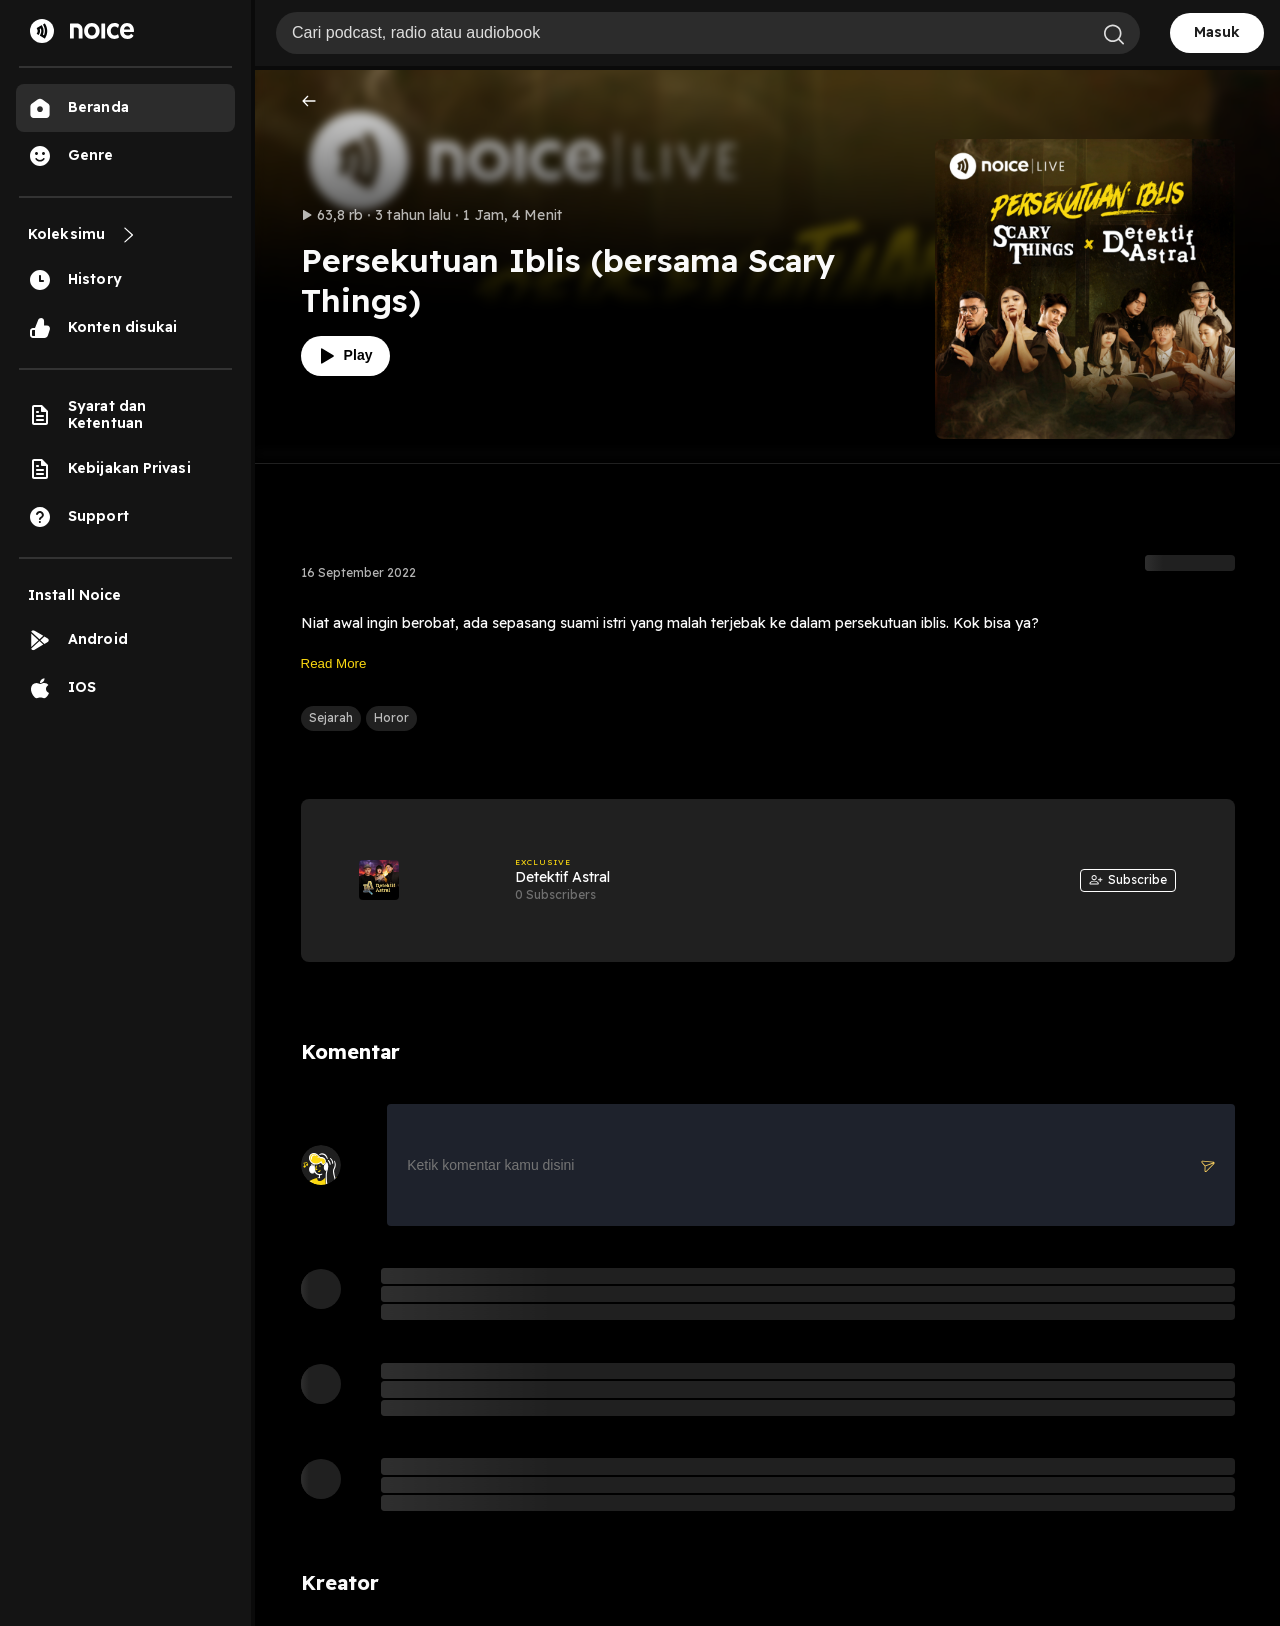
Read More (334, 663)
